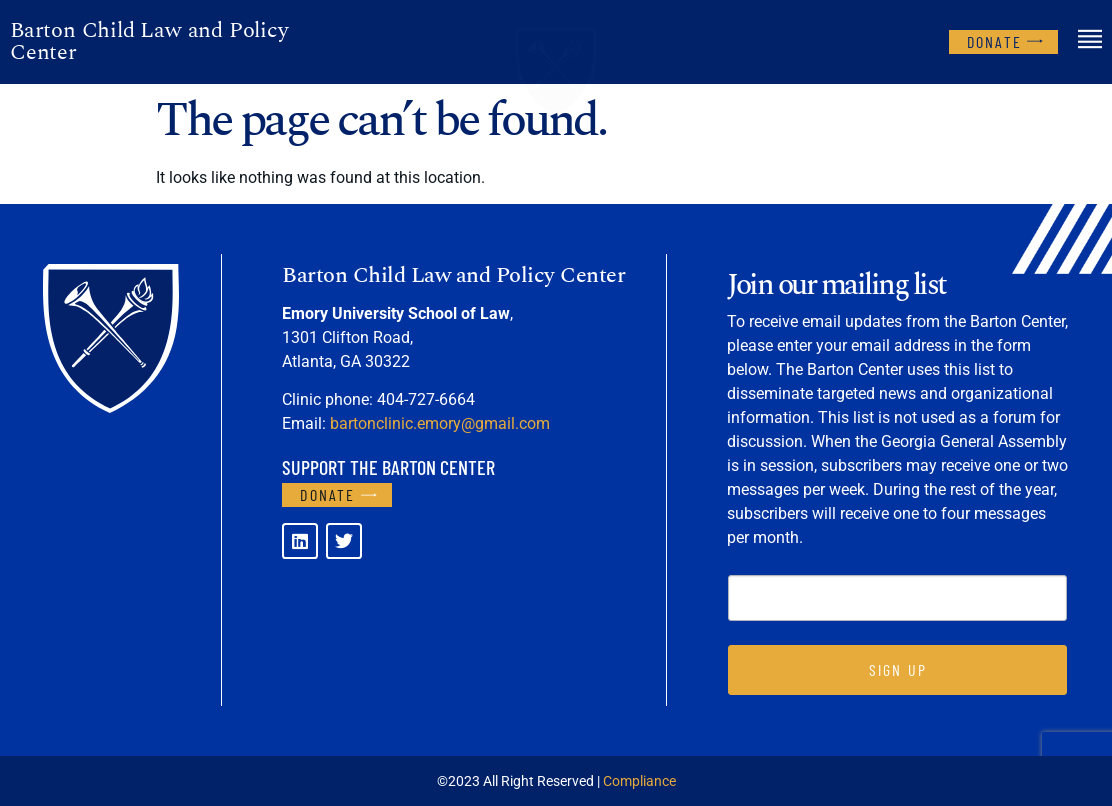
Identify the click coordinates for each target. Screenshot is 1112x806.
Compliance (639, 781)
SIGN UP (898, 669)
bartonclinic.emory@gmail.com (440, 423)
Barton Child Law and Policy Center (149, 41)
